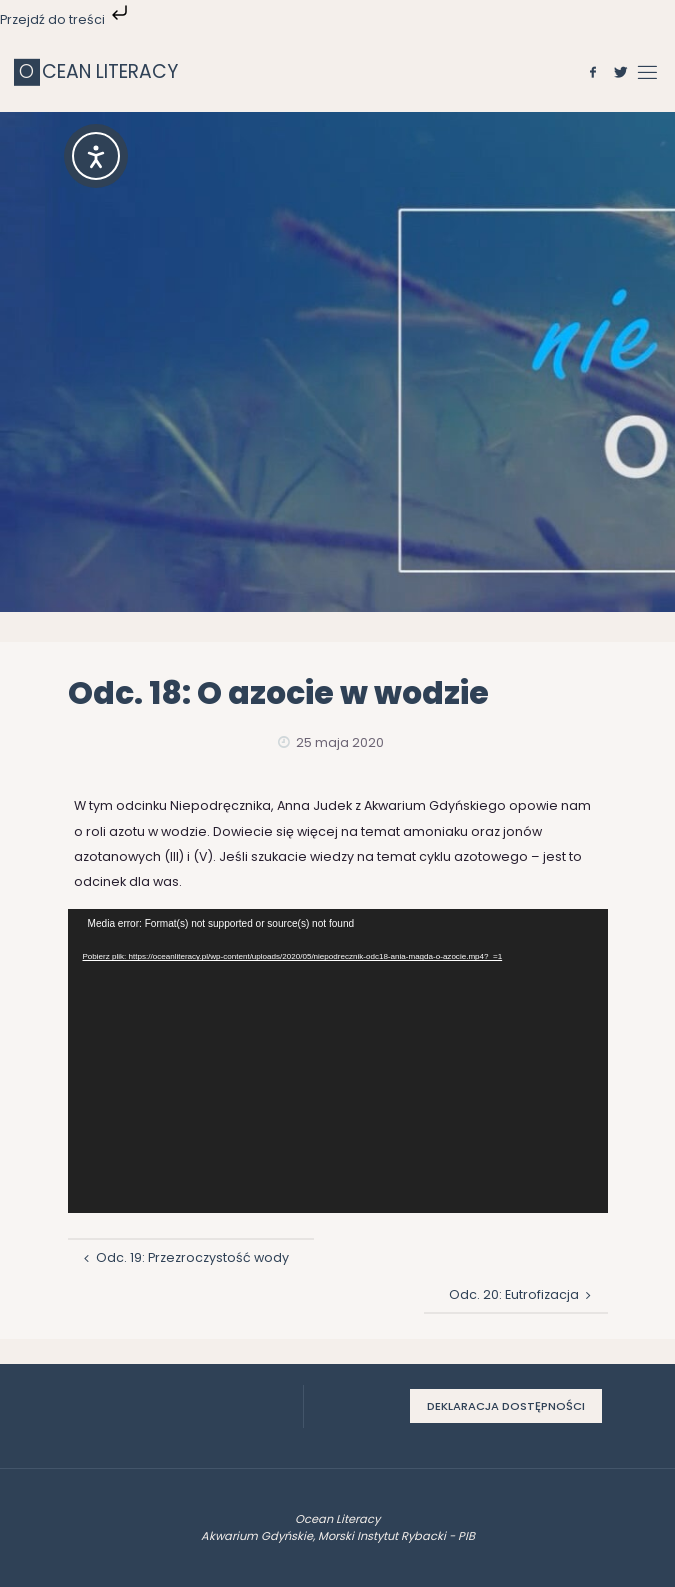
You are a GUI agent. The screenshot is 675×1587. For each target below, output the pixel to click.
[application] (338, 1061)
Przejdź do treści (66, 19)
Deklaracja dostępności (506, 1406)
